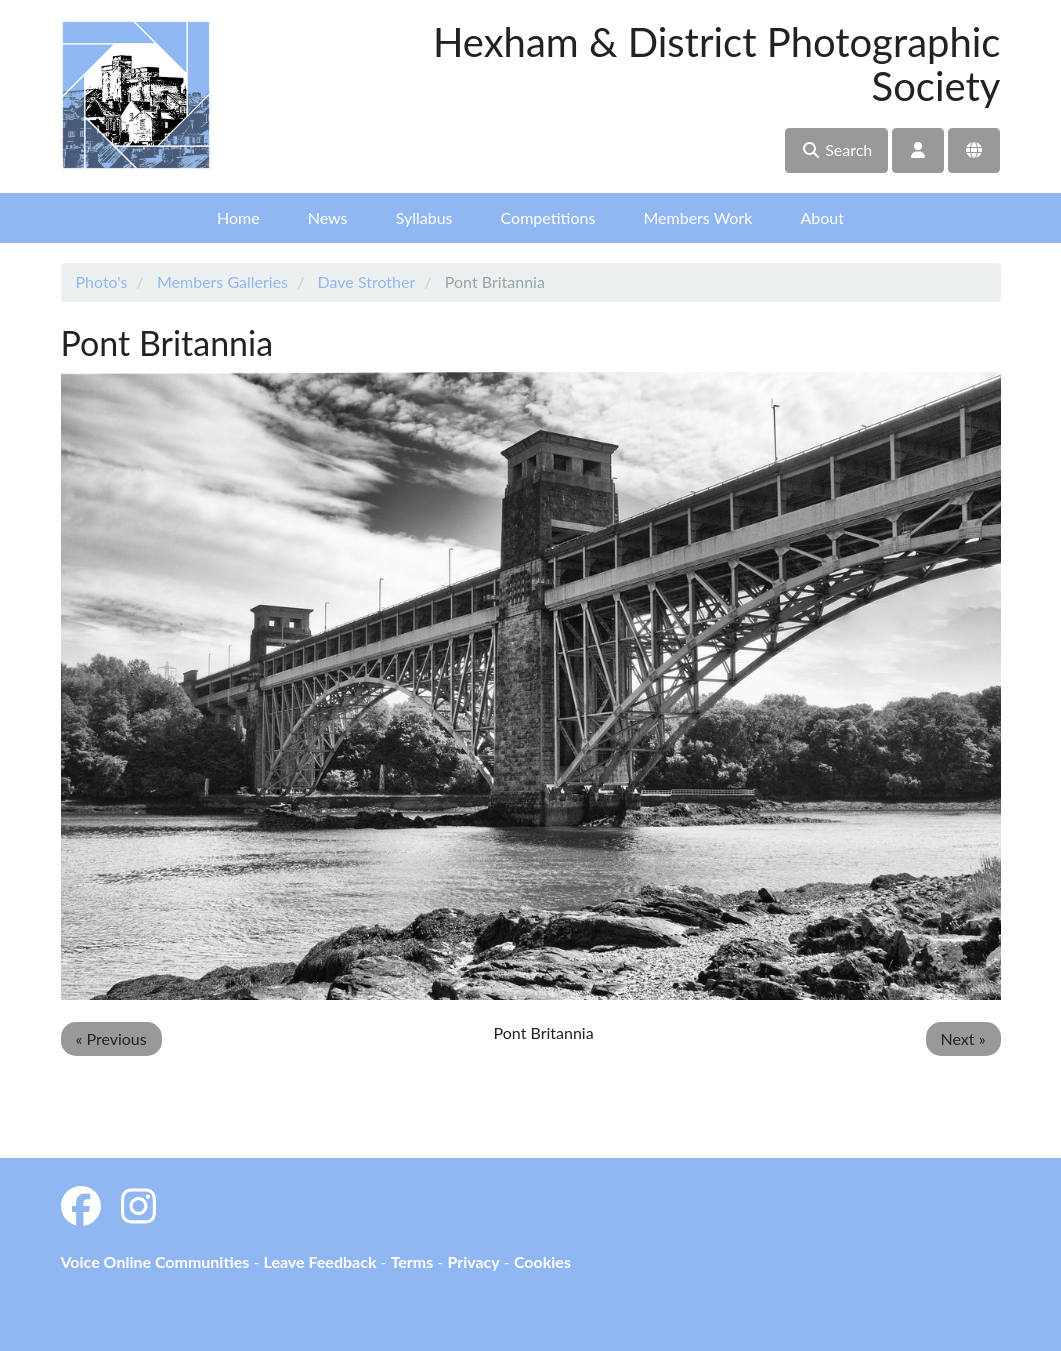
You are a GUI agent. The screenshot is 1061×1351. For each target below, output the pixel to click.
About (822, 217)
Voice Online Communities (155, 1261)
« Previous (111, 1038)
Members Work (697, 217)
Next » (963, 1038)
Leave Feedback (319, 1261)
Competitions (548, 217)
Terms (412, 1261)
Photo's (102, 281)
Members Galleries (222, 281)
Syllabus (424, 217)
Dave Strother (367, 281)
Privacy (473, 1261)
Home (238, 217)
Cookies (542, 1261)
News (328, 217)
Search (836, 149)
